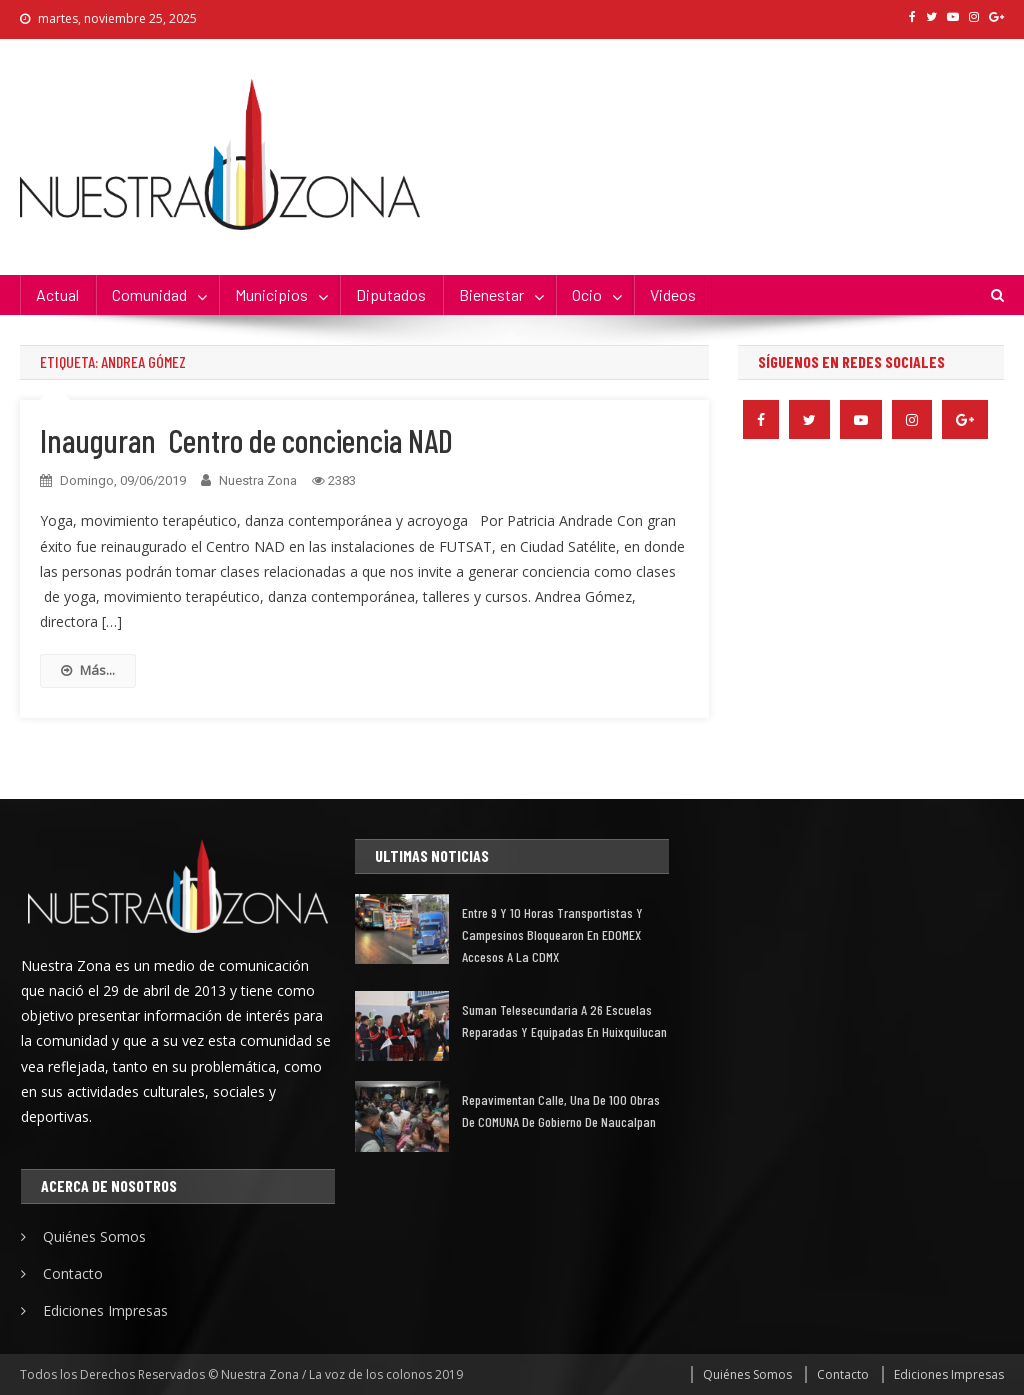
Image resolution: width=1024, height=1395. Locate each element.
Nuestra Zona (258, 480)
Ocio (587, 294)
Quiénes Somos (94, 1236)
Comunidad (149, 294)
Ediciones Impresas (105, 1310)
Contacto (73, 1273)
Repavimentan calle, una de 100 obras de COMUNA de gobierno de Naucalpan (561, 1110)
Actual (57, 294)
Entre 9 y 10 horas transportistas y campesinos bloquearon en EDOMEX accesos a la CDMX (552, 934)
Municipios (271, 294)
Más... (88, 670)
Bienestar (491, 294)
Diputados (391, 294)
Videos (673, 294)
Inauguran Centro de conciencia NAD (246, 440)
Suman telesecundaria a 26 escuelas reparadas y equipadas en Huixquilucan (564, 1020)
